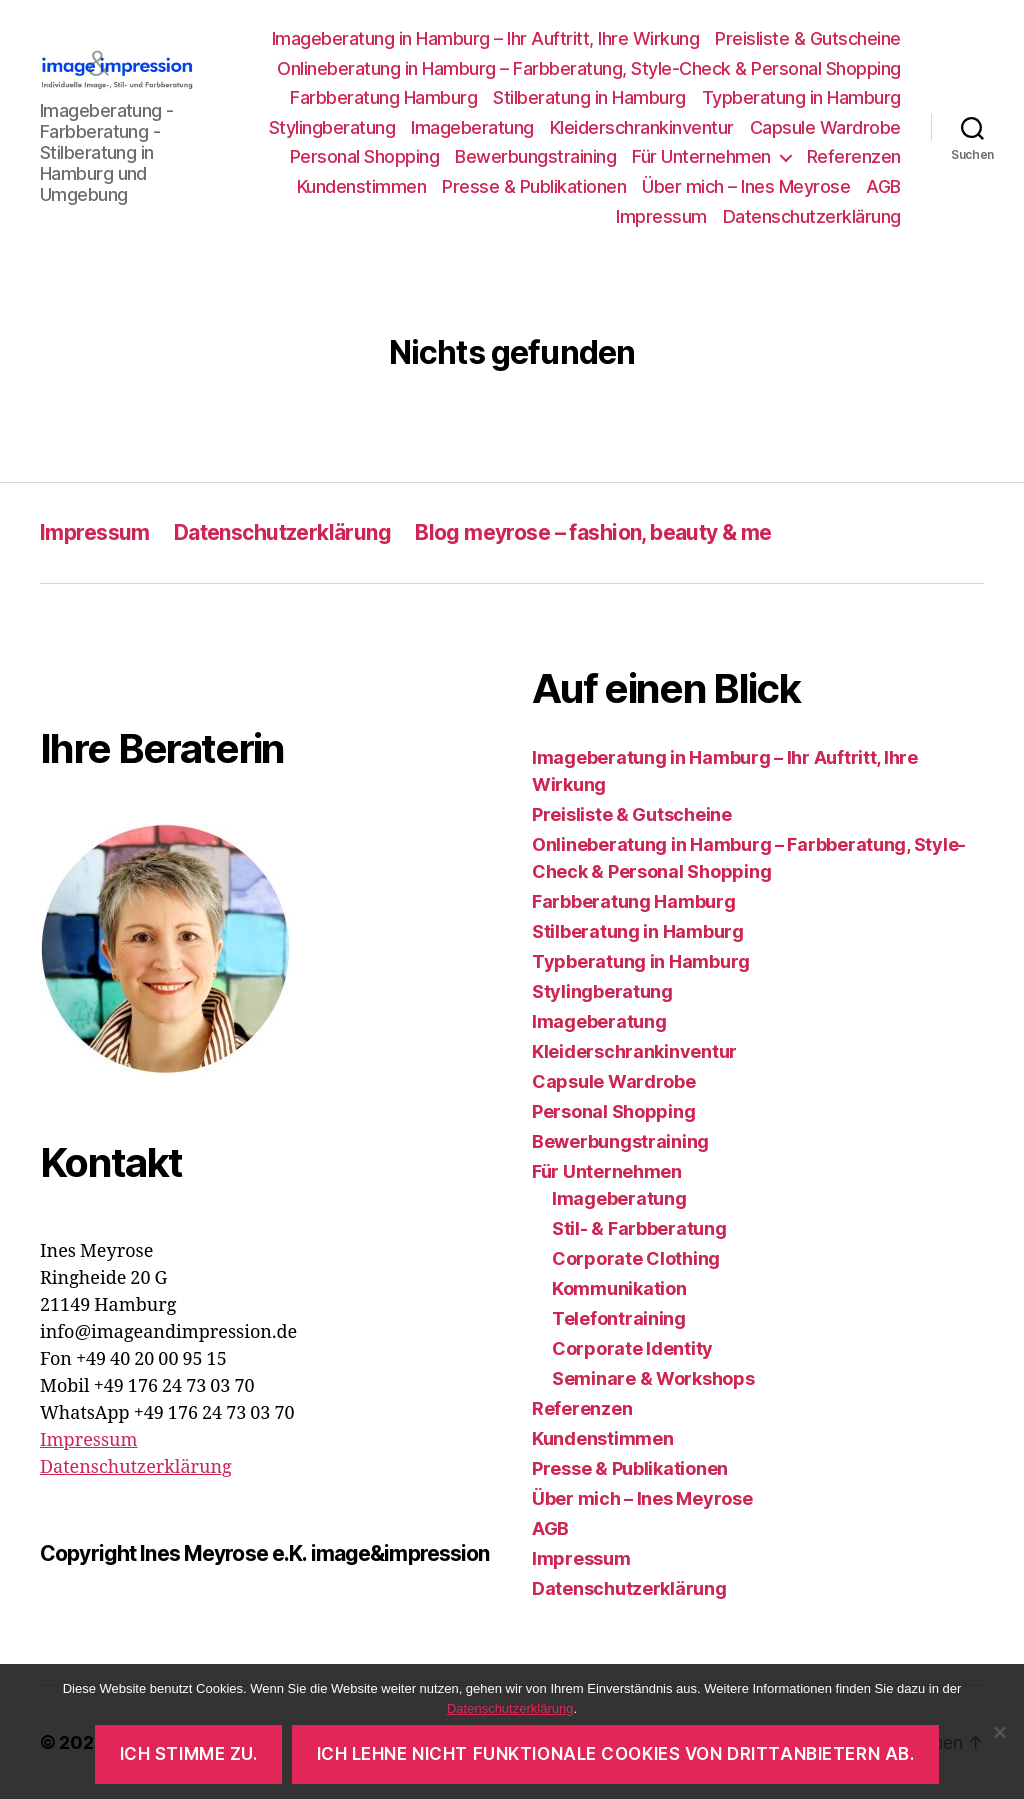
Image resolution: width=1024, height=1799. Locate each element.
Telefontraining (619, 1318)
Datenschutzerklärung (812, 216)
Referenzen (854, 156)
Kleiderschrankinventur (642, 127)
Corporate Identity (632, 1348)
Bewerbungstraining (535, 156)
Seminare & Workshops (653, 1378)
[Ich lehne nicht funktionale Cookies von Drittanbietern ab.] (999, 1732)
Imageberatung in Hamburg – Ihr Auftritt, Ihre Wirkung (486, 38)
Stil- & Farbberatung (639, 1228)
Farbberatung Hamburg (383, 97)
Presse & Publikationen (534, 186)
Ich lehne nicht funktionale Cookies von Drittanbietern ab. (616, 1754)
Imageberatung (472, 127)
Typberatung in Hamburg (801, 97)
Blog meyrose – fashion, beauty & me (593, 532)
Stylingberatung (332, 127)
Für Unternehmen (701, 156)
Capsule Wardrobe (825, 127)
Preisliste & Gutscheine (808, 38)
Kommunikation (619, 1288)
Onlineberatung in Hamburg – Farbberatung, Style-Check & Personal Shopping (589, 68)
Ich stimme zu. (189, 1754)
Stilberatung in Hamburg (589, 97)
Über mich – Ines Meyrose (746, 186)
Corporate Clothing (636, 1258)
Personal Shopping (365, 156)
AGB (883, 186)
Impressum (661, 216)
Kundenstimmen (362, 186)
